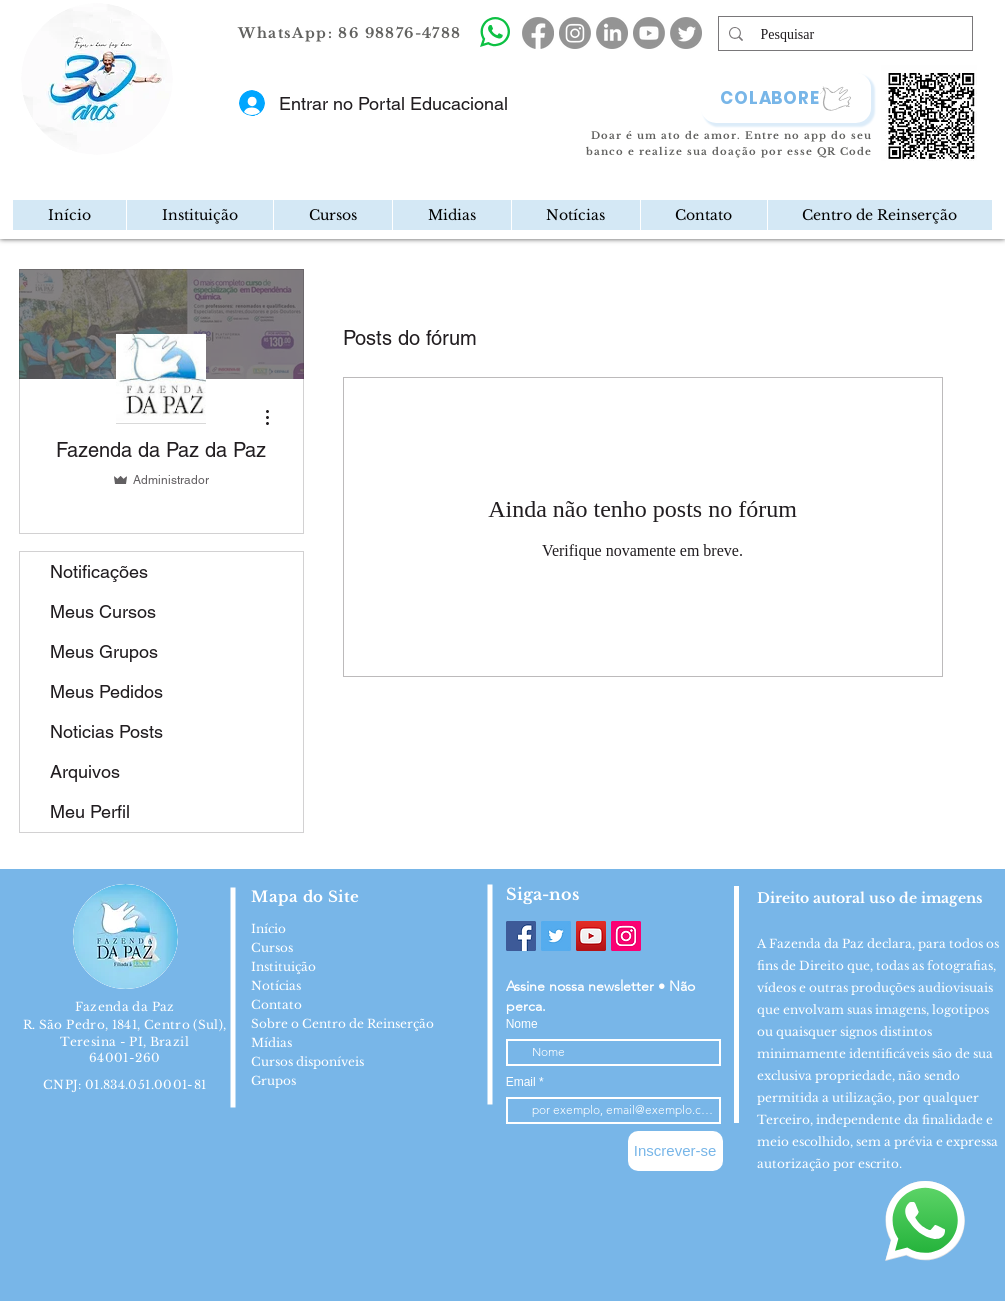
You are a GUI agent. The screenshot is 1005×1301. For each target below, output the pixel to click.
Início (268, 928)
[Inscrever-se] (675, 1151)
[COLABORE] (786, 98)
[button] (199, 215)
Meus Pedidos (106, 691)
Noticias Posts (106, 731)
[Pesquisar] (845, 35)
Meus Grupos (104, 651)
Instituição (283, 966)
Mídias (271, 1042)
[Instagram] (626, 936)
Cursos (272, 947)
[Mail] (167, 143)
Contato (276, 1004)
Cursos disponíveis (307, 1061)
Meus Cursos (103, 611)
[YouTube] (591, 936)
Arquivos (85, 771)
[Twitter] (556, 936)
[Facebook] (521, 936)
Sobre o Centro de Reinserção (342, 1023)
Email (522, 1082)
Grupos (273, 1080)
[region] (181, 144)
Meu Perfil (90, 811)
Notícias (276, 985)
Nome (522, 1024)
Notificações (99, 571)
